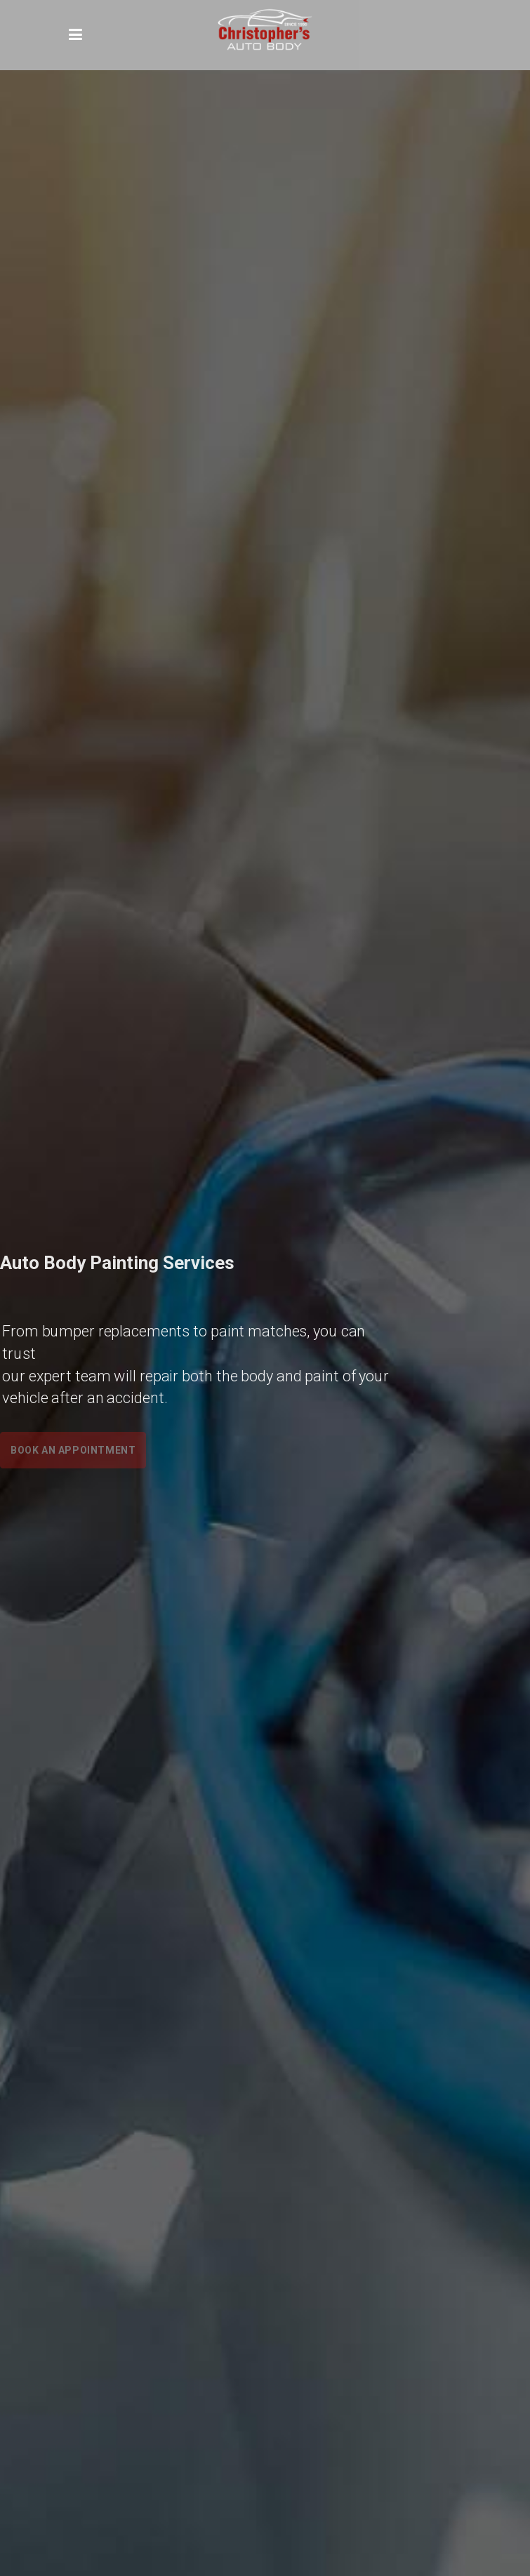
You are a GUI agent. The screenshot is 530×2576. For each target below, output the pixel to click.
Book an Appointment (73, 1450)
